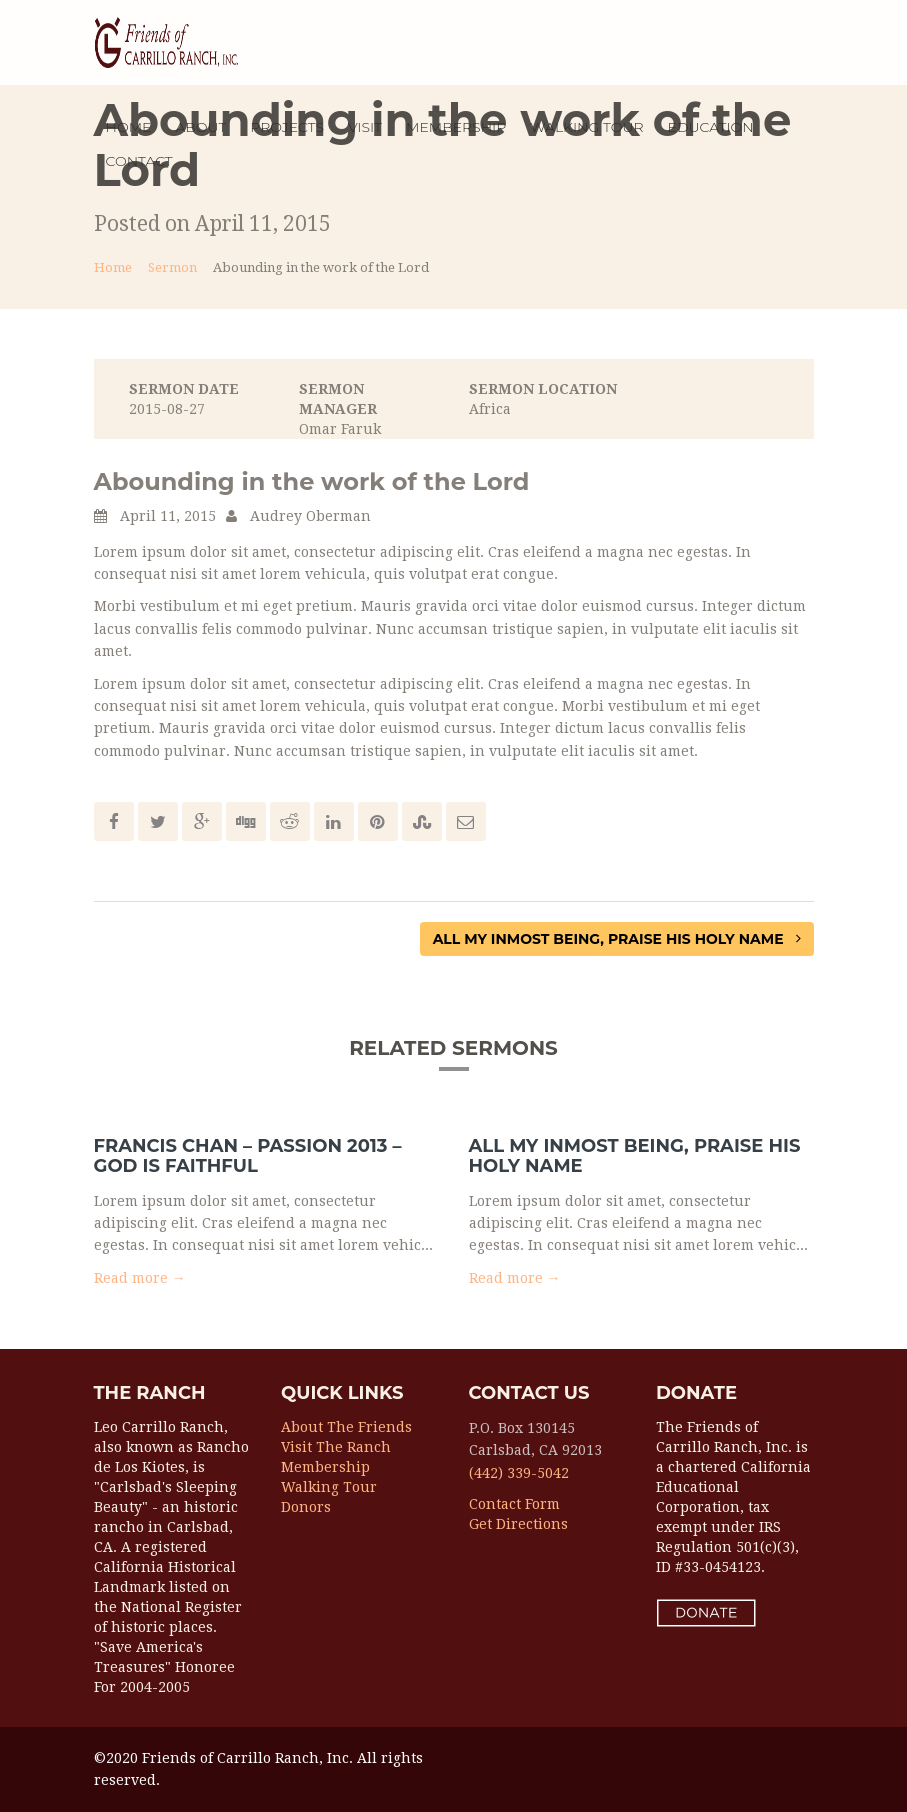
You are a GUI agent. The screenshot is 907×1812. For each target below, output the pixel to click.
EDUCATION (711, 127)
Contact (139, 161)
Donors (306, 1507)
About (200, 127)
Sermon (172, 267)
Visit (365, 127)
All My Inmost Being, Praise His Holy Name (617, 939)
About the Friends (346, 1427)
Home (129, 127)
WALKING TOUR (586, 127)
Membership (325, 1467)
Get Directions (518, 1524)
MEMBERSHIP (456, 127)
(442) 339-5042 (519, 1473)
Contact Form (514, 1504)
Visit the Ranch (336, 1447)
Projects (287, 127)
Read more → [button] (140, 1278)
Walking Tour (329, 1487)
